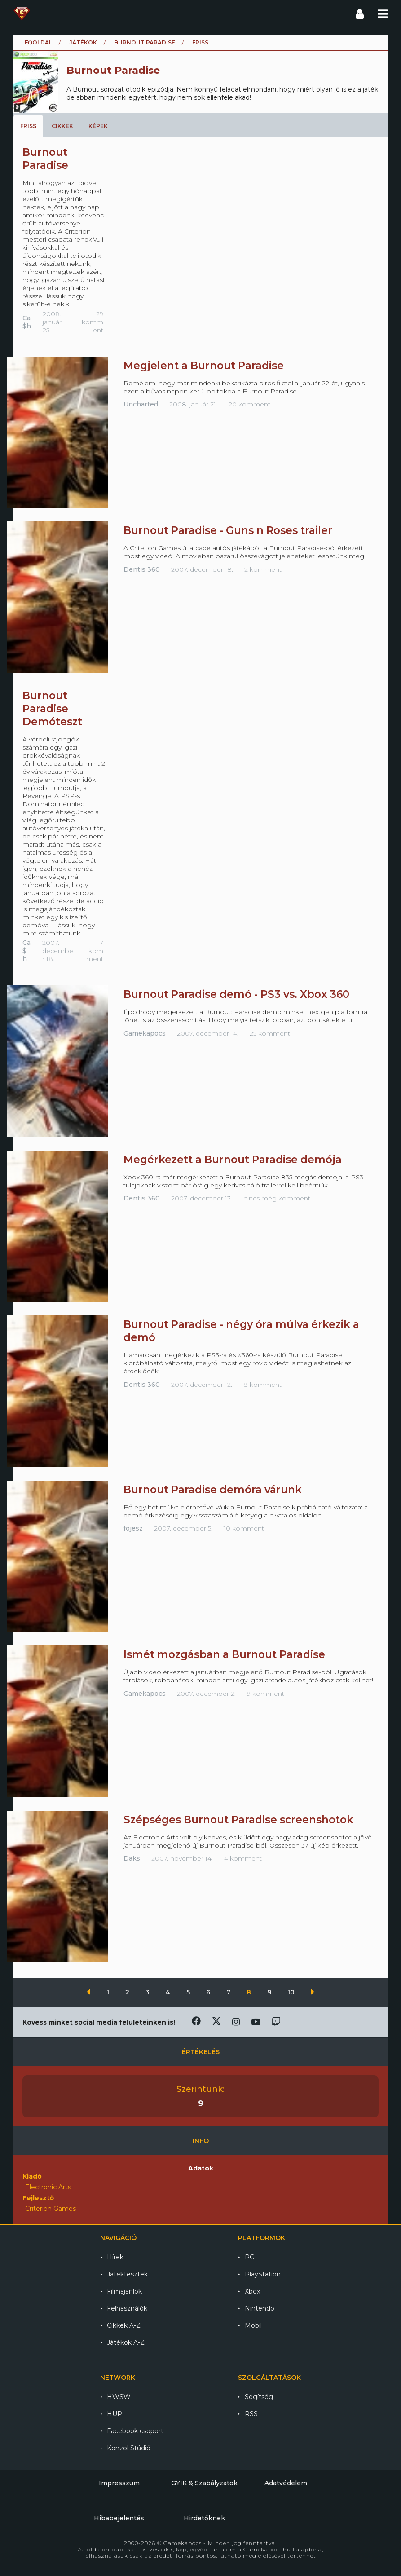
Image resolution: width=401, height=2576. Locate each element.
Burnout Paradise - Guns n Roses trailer (227, 530)
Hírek (115, 2257)
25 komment (270, 1033)
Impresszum (119, 2483)
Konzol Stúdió (128, 2448)
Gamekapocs (144, 1033)
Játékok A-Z (126, 2342)
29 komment (92, 322)
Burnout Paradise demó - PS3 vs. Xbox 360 (236, 994)
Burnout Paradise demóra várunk (212, 1489)
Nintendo (259, 2308)
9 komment (265, 1693)
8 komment (262, 1385)
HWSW (119, 2397)
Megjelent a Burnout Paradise (203, 365)
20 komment (249, 404)
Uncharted (140, 404)
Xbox (252, 2291)
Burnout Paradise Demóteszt (52, 708)
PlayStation (263, 2274)
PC (249, 2257)
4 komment (243, 1858)
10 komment (244, 1528)
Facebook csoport (135, 2431)
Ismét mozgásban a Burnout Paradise (224, 1654)
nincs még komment (276, 1198)
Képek (98, 126)
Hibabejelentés (119, 2518)
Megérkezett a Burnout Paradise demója (232, 1159)
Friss (28, 126)
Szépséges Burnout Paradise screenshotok (238, 1819)
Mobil (253, 2325)
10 (291, 1992)
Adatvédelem (285, 2483)
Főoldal (38, 42)
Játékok (83, 42)
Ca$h (26, 322)
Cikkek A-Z (124, 2325)
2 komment (263, 569)
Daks (131, 1858)
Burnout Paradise (144, 42)
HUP (114, 2414)
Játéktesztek (127, 2274)
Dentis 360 (141, 569)
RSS (251, 2414)
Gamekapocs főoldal (21, 13)
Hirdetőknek (204, 2518)
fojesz (133, 1528)
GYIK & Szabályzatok (204, 2483)
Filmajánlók (124, 2291)
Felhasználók (127, 2308)
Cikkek (62, 126)
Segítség (259, 2397)
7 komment (94, 951)
